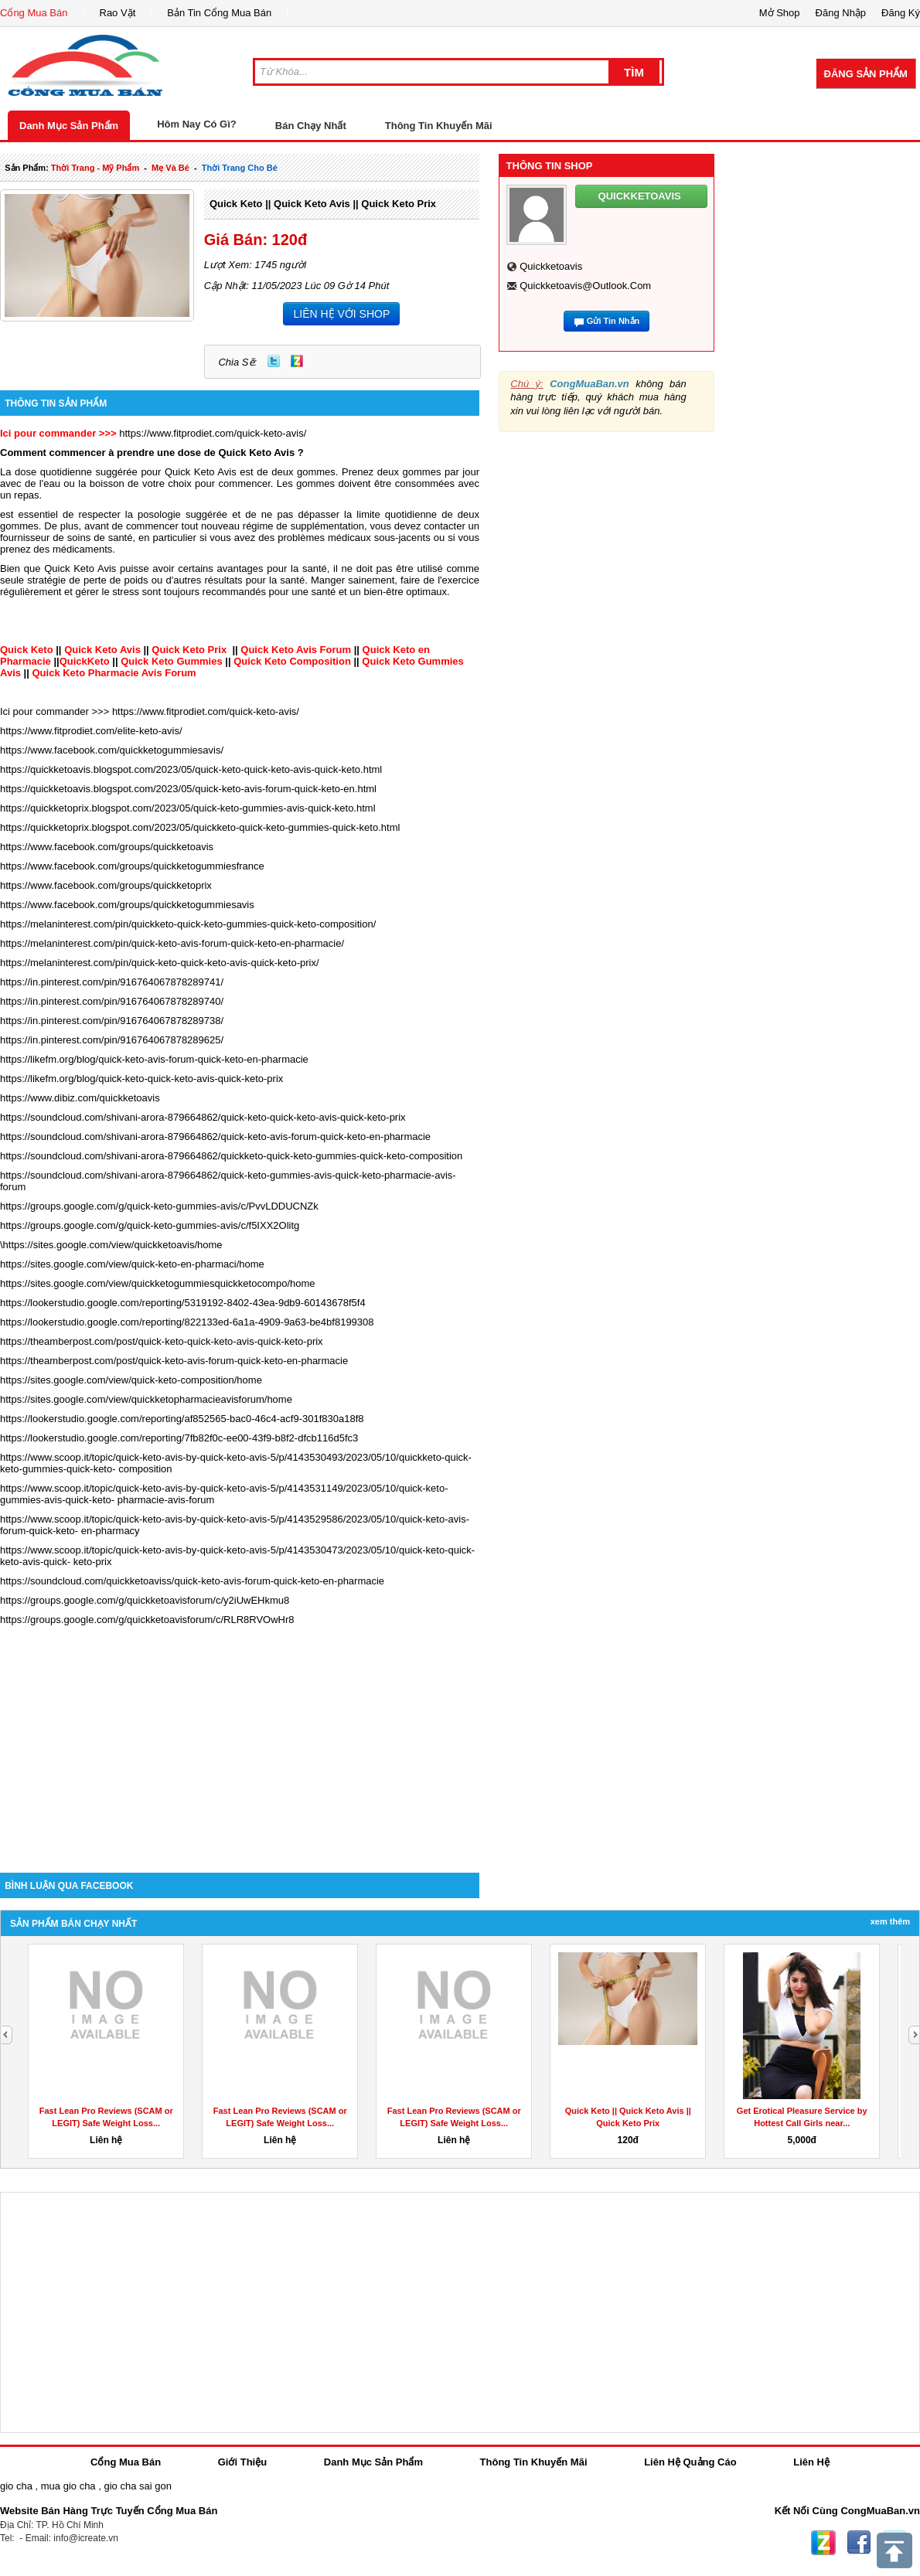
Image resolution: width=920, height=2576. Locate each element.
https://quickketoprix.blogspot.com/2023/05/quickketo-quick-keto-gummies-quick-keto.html (200, 827)
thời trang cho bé (240, 167)
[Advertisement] (239, 1741)
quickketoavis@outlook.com (585, 285)
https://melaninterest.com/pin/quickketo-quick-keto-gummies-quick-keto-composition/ (188, 924)
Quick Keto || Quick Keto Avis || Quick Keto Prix (323, 203)
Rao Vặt (118, 13)
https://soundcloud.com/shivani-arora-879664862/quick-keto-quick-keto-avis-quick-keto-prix (203, 1117)
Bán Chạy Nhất (310, 125)
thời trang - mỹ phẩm (95, 167)
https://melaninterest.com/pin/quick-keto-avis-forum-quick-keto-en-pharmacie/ (172, 943)
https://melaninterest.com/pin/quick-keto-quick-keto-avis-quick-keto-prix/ (159, 962)
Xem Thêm (890, 1921)
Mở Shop (779, 13)
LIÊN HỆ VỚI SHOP (341, 314)
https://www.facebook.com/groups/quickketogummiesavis (127, 904)
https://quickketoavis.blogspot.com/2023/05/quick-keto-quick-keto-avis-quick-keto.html (191, 769)
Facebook (859, 2542)
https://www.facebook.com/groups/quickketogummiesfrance (132, 866)
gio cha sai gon (137, 2486)
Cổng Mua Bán (34, 13)
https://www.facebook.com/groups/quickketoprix (106, 885)
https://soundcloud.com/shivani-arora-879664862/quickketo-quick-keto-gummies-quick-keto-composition (231, 1156)
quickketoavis (551, 266)
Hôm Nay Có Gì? (197, 124)
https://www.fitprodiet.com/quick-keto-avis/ (212, 433)
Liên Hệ (811, 2462)
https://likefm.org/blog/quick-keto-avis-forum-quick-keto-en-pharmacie (154, 1059)
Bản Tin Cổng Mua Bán (219, 13)
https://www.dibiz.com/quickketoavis (80, 1098)
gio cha (16, 2486)
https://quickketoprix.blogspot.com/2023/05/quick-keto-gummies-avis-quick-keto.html (188, 808)
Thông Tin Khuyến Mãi (438, 125)
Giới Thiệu (242, 2462)
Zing (297, 361)
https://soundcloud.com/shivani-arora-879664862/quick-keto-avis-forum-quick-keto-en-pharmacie (215, 1136)
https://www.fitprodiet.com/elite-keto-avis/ (91, 731)
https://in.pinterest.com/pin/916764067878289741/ (111, 982)
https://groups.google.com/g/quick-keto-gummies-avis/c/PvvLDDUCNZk (159, 1206)
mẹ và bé (170, 167)
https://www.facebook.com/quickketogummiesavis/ (111, 750)
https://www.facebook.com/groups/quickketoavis (106, 846)
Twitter (273, 361)
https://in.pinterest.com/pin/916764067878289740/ (111, 1001)
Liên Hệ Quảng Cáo (690, 2462)
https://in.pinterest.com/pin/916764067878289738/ (111, 1020)
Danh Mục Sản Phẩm (68, 125)
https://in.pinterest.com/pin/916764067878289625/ (111, 1040)
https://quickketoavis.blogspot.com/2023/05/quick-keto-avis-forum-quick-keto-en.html (188, 789)
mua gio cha (68, 2486)
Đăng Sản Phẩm (866, 74)
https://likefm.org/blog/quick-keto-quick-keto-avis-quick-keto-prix (141, 1078)
